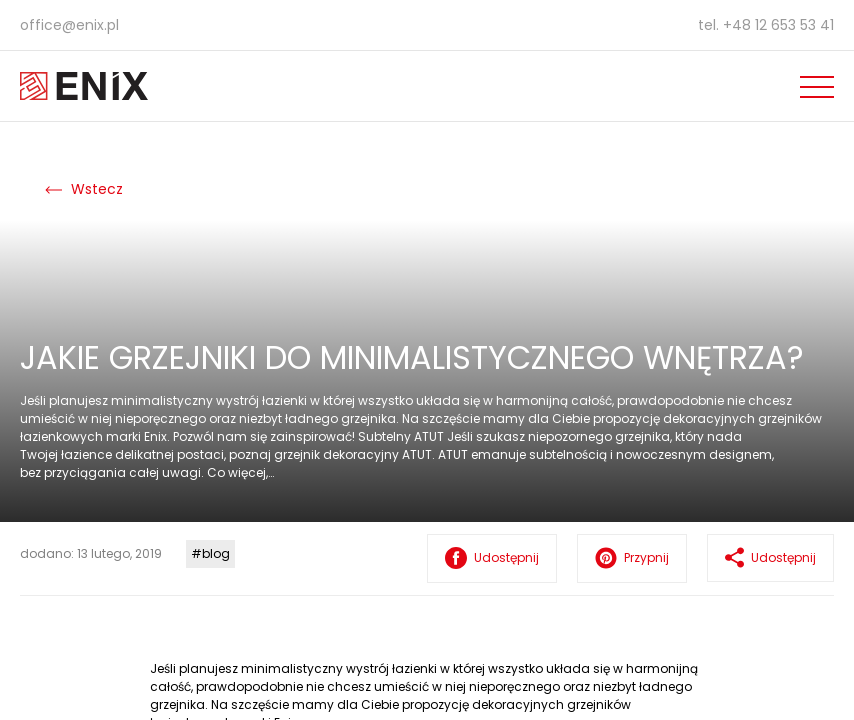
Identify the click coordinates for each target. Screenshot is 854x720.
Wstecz (84, 189)
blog (216, 553)
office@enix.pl (69, 25)
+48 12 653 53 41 (778, 25)
